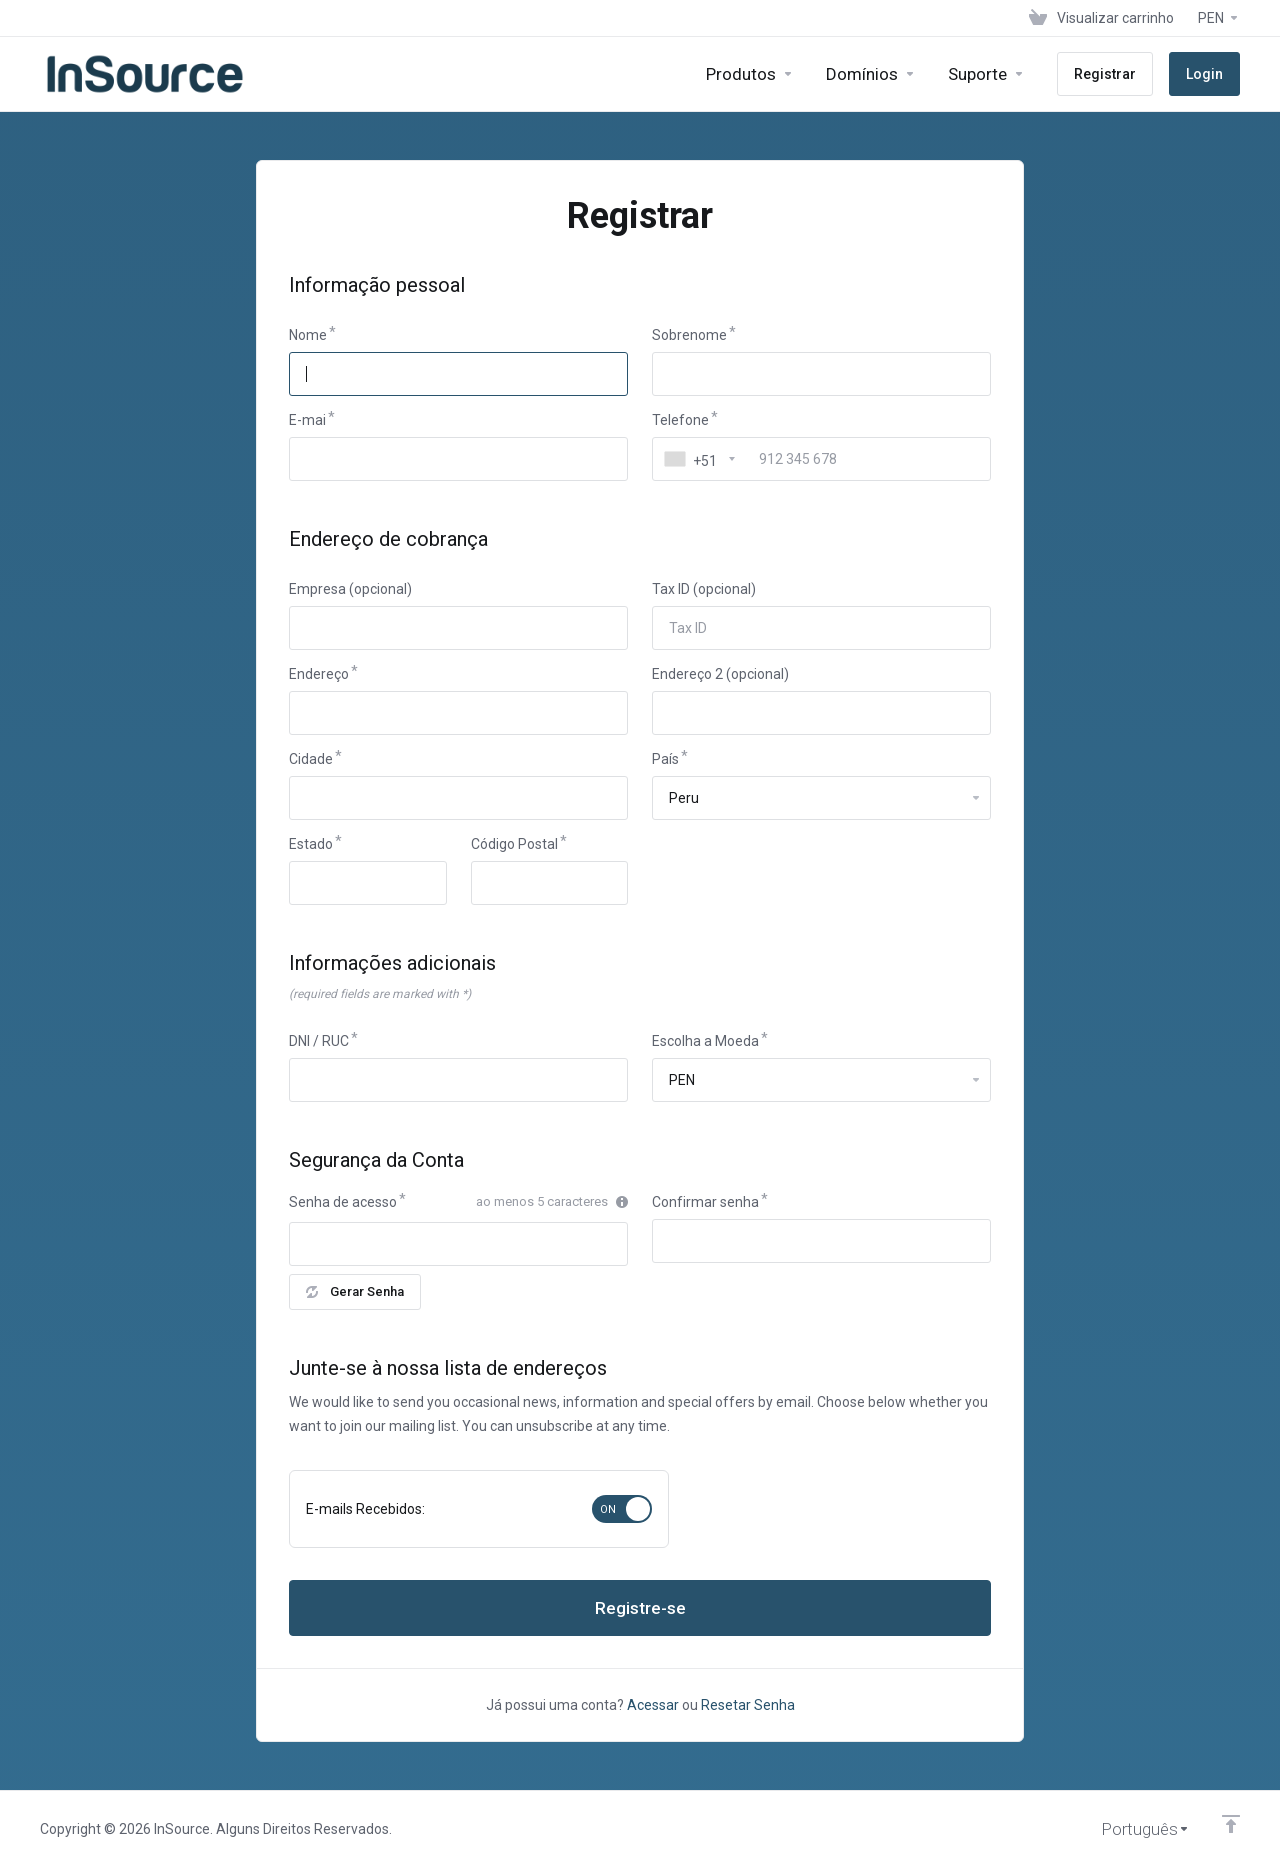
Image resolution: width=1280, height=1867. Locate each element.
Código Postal (514, 844)
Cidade (311, 759)
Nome (308, 335)
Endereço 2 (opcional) (720, 674)
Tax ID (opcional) (704, 589)
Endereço (319, 674)
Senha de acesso (343, 1202)
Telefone (680, 420)
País (665, 759)
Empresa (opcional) (350, 589)
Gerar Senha (355, 1291)
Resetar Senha (748, 1705)
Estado (311, 844)
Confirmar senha (705, 1202)
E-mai (307, 420)
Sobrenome (689, 335)
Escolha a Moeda (705, 1041)
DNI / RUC (319, 1041)
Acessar (653, 1705)
